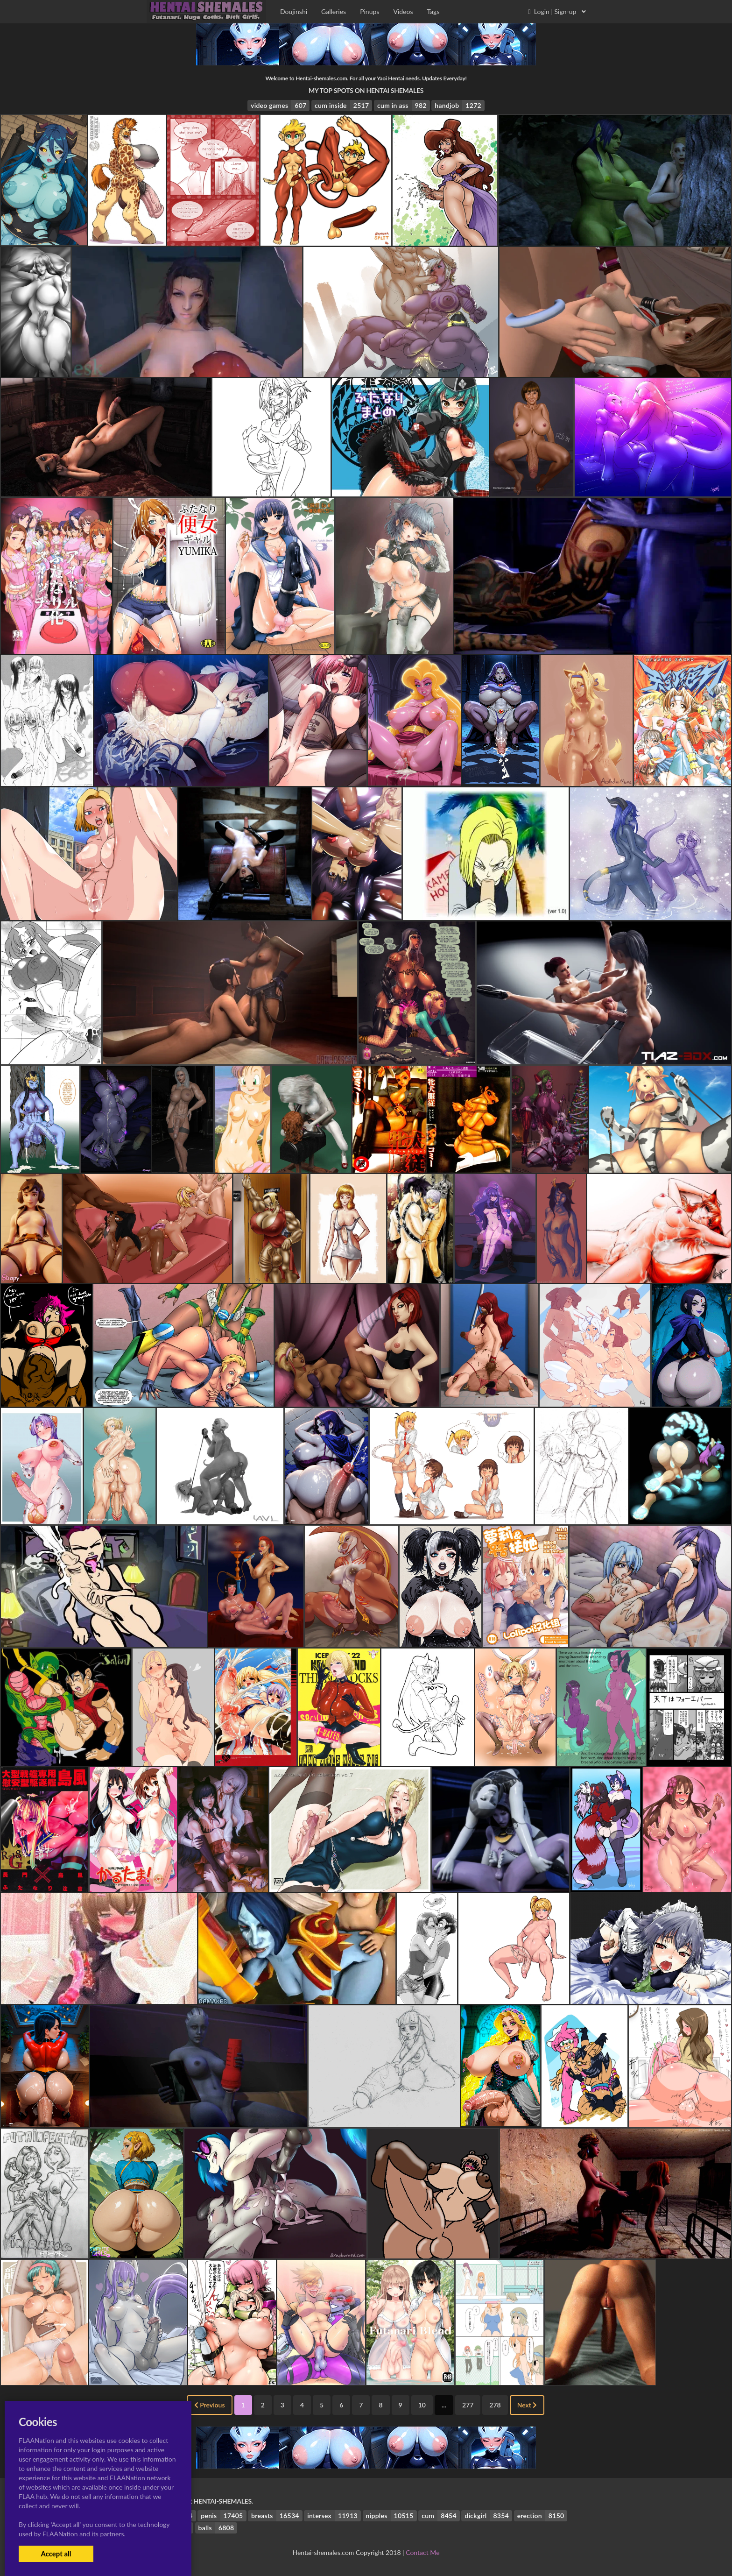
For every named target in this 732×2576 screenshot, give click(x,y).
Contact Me (422, 2552)
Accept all (56, 2553)
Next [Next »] (527, 2405)
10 (422, 2405)
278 (494, 2405)
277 (467, 2405)
